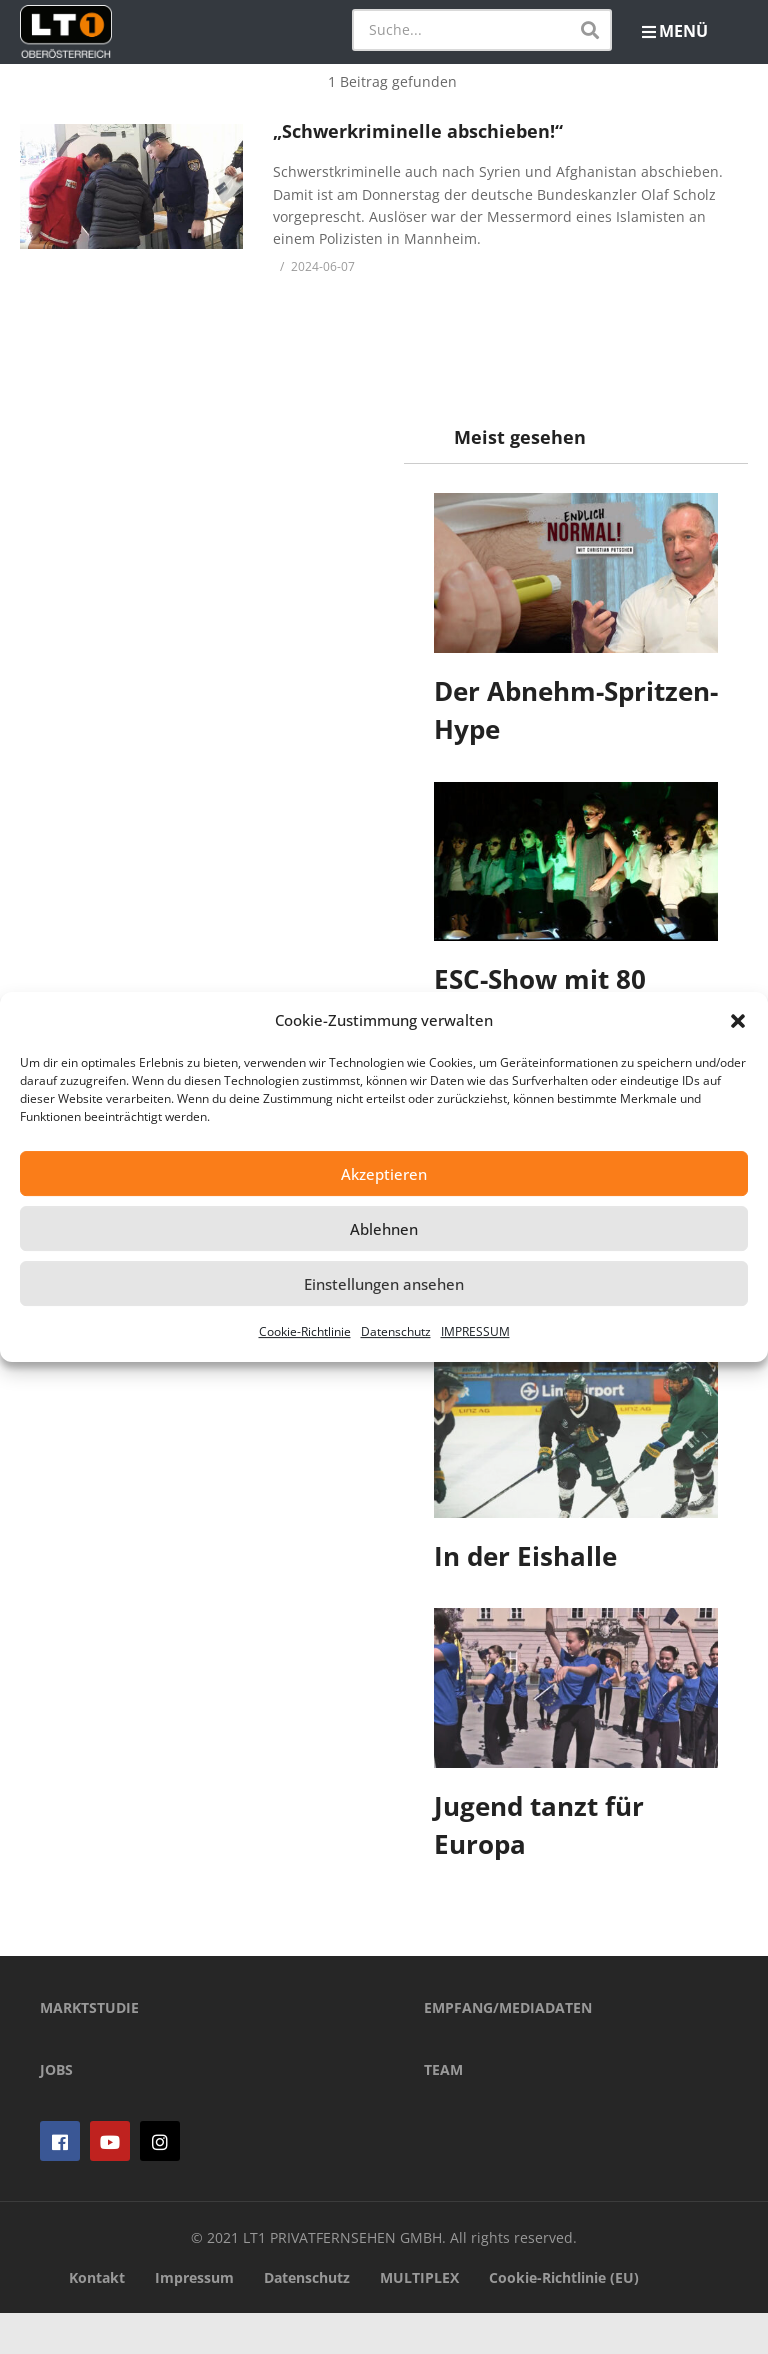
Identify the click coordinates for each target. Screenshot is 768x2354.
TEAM (443, 2110)
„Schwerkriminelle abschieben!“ (418, 131)
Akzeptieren (384, 1174)
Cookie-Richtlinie (305, 1331)
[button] (738, 1021)
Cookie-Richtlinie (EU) (564, 2319)
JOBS (56, 2110)
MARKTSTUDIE (89, 2048)
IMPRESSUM (475, 1331)
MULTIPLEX (419, 2319)
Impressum (194, 2319)
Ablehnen (384, 1229)
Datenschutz (396, 1331)
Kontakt (97, 2319)
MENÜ (675, 31)
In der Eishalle (525, 1556)
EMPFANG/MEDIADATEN (508, 2048)
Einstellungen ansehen (384, 1284)
